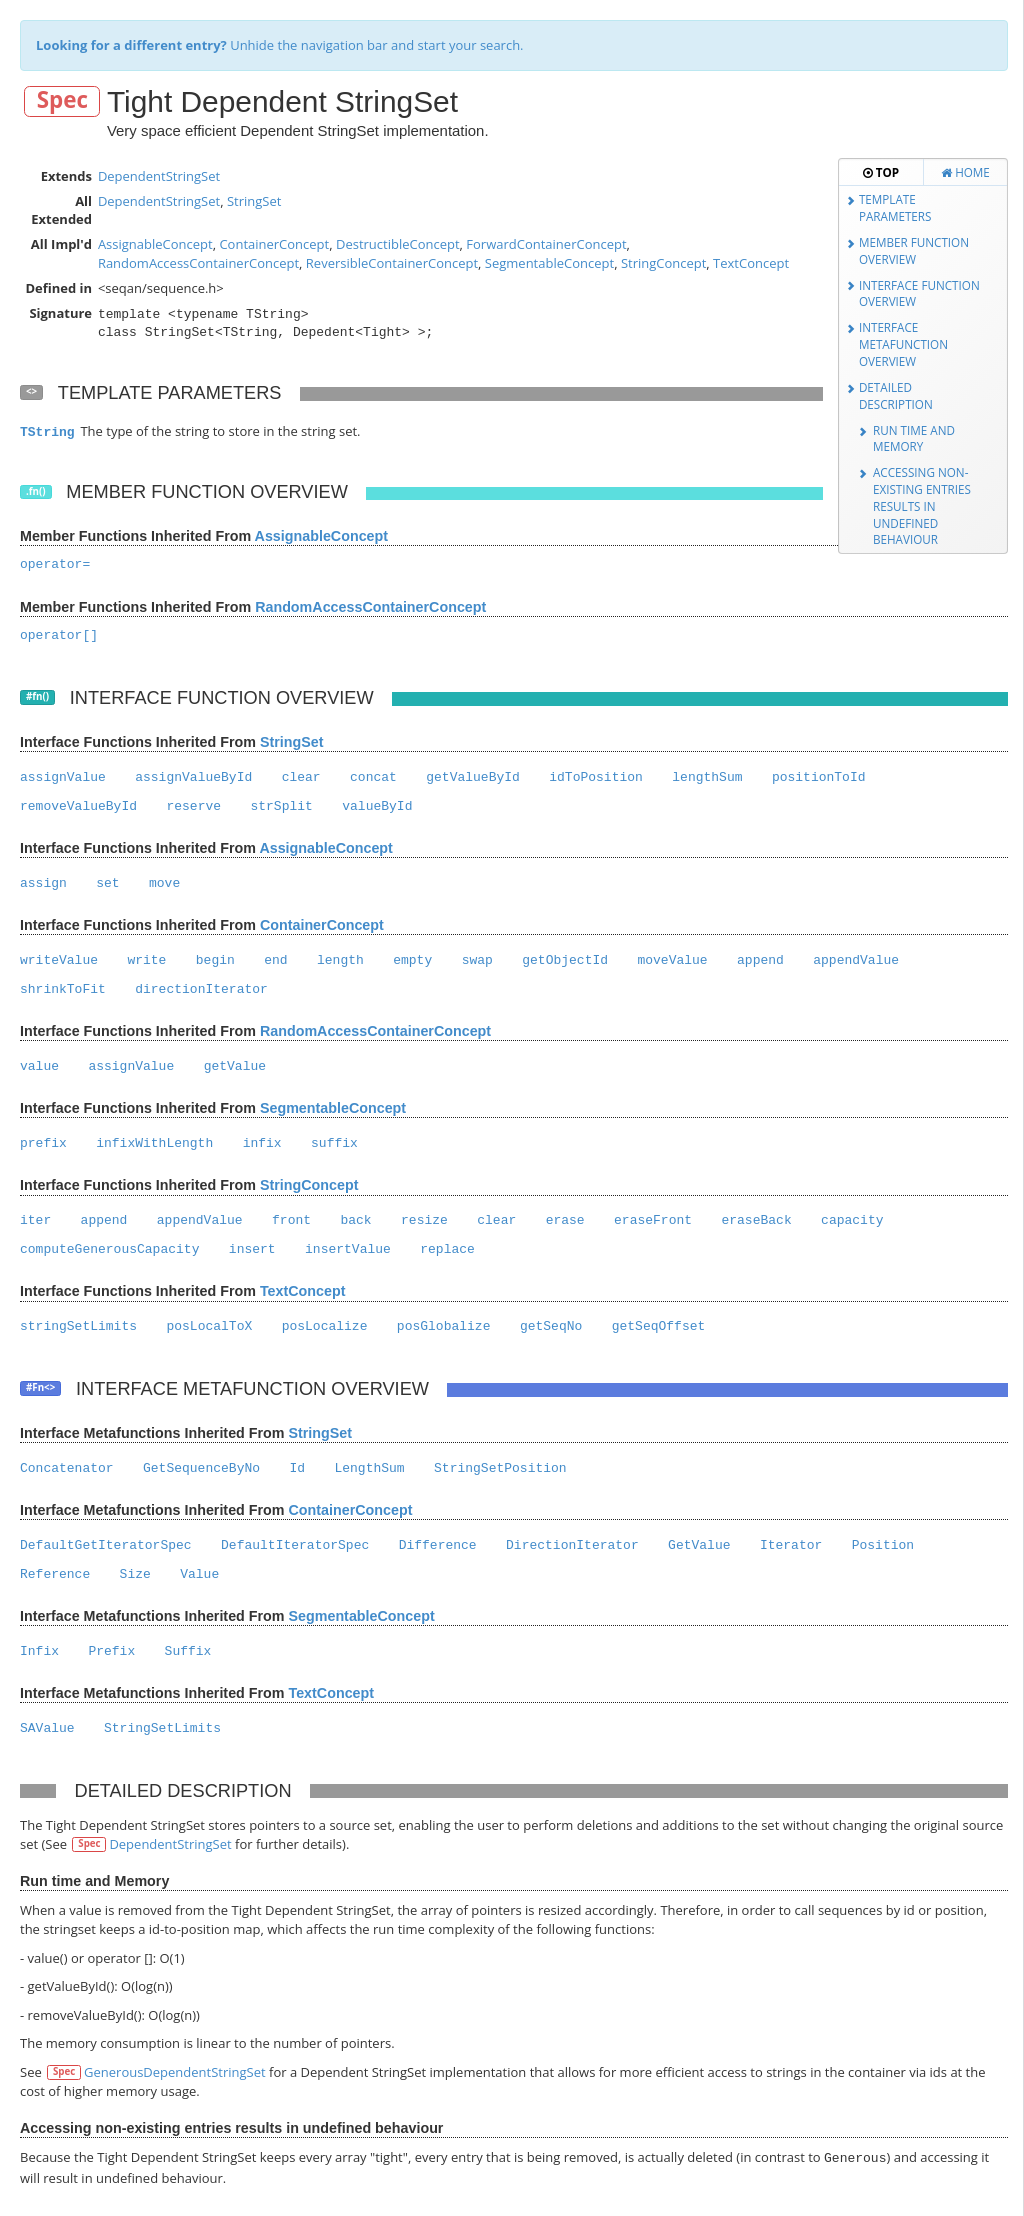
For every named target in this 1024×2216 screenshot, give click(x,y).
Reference (55, 1574)
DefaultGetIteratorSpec (106, 1545)
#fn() (37, 696)
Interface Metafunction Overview (903, 343)
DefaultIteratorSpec (295, 1545)
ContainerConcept (274, 244)
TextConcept (751, 263)
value (39, 1066)
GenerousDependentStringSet (175, 2072)
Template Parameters (895, 207)
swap (477, 960)
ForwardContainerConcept (546, 244)
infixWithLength (154, 1143)
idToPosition (596, 777)
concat (373, 777)
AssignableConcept (155, 244)
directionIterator (201, 989)
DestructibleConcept (398, 244)
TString (47, 432)
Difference (438, 1545)
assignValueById (193, 777)
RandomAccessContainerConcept (198, 263)
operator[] (59, 635)
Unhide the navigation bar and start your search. (280, 45)
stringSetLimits (78, 1326)
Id (297, 1468)
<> (31, 391)
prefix (43, 1143)
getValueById (473, 777)
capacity (852, 1220)
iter (35, 1220)
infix (262, 1143)
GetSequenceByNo (201, 1468)
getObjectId (565, 960)
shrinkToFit (63, 989)
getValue (235, 1066)
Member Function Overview (914, 250)
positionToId (819, 777)
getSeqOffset (659, 1326)
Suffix (188, 1651)
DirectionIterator (572, 1545)
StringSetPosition (500, 1468)
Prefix (111, 1651)
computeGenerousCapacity (109, 1249)
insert (252, 1249)
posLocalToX (209, 1326)
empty (412, 960)
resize (424, 1220)
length (340, 960)
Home (965, 172)
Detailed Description (896, 395)
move (164, 883)
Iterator (791, 1545)
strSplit (281, 806)
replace (447, 1249)
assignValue (63, 777)
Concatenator (67, 1468)
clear (301, 777)
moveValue (672, 960)
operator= (55, 564)
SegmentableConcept (549, 263)
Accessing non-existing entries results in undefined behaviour (922, 505)
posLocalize (325, 1326)
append (760, 960)
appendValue (856, 960)
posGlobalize (444, 1326)
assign (43, 883)
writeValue (59, 960)
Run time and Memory (914, 438)
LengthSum (369, 1468)
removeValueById (78, 806)
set (107, 883)
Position (883, 1545)
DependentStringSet (159, 176)
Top (881, 172)
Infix (39, 1651)
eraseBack (756, 1220)
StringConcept (663, 263)
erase (565, 1220)
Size (135, 1574)
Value (199, 1574)
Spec (62, 100)
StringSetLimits (162, 1728)
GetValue (699, 1545)
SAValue (47, 1728)
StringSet (254, 201)
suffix (334, 1143)
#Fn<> (40, 1387)
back (355, 1220)
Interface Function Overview (919, 293)
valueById (377, 806)
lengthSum (707, 777)
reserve (193, 806)
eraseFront (653, 1220)
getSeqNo (551, 1326)
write (146, 960)
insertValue (348, 1249)
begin (215, 960)
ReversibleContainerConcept (392, 263)
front (291, 1220)
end (275, 960)
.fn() (36, 491)
